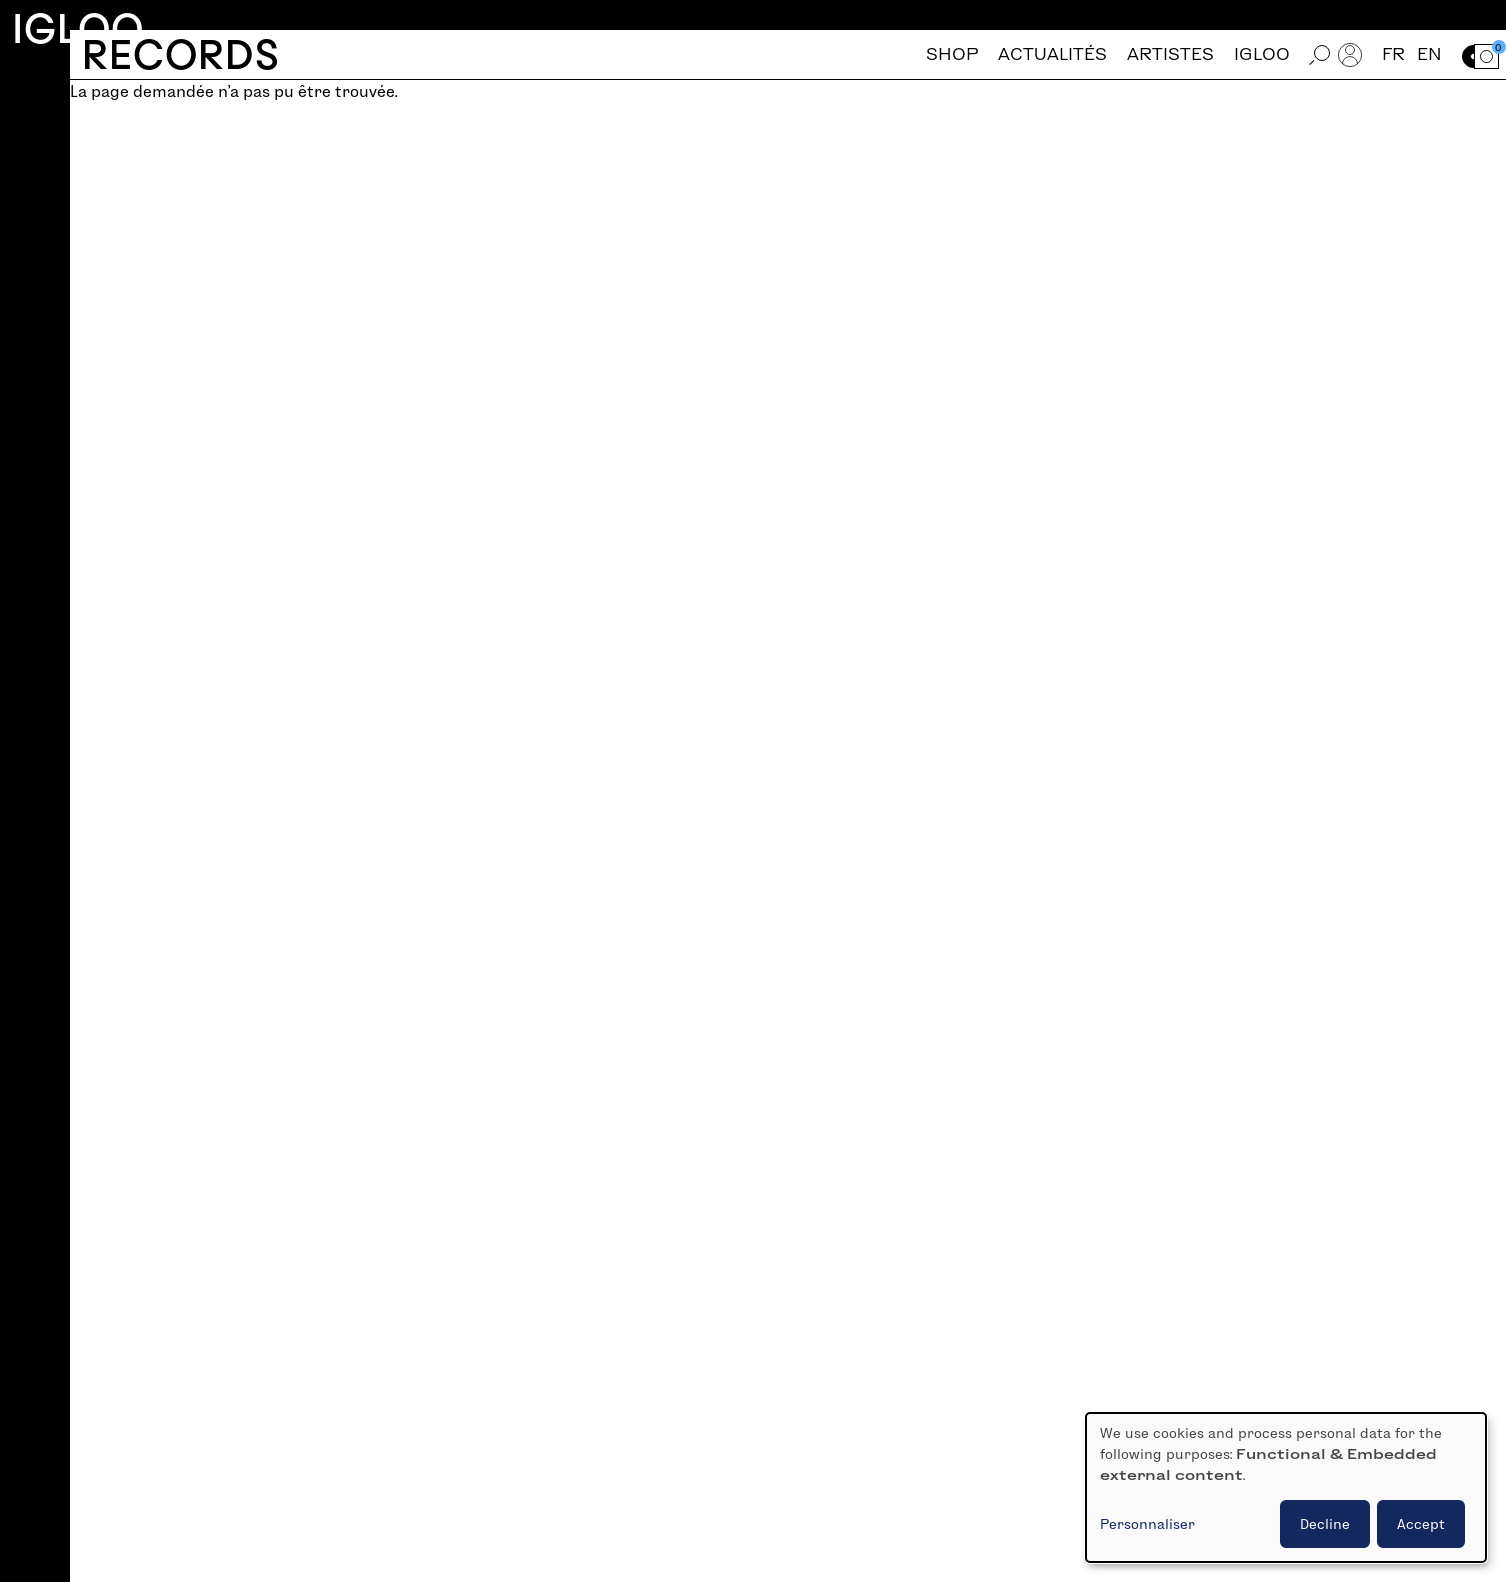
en (1429, 54)
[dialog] (1286, 1487)
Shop (952, 54)
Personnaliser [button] (1147, 1524)
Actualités (1052, 54)
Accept (1421, 1524)
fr (1393, 54)
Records (180, 54)
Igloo (78, 28)
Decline (1325, 1524)
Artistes (1170, 54)
